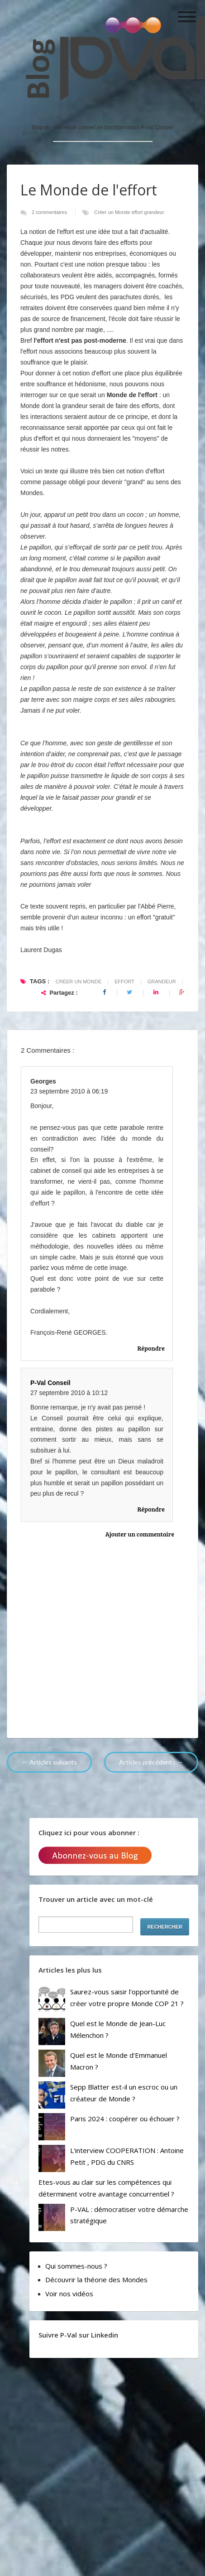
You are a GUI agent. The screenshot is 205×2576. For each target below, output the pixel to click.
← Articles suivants (49, 1762)
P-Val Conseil (50, 1382)
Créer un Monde (113, 212)
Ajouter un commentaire (139, 1534)
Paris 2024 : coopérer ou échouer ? (125, 2118)
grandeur (154, 212)
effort (138, 212)
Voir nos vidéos (69, 2293)
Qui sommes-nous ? (76, 2265)
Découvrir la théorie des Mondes (96, 2279)
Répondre (151, 1348)
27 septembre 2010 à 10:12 (69, 1392)
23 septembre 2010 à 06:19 (69, 1091)
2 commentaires (50, 212)
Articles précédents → (151, 1762)
